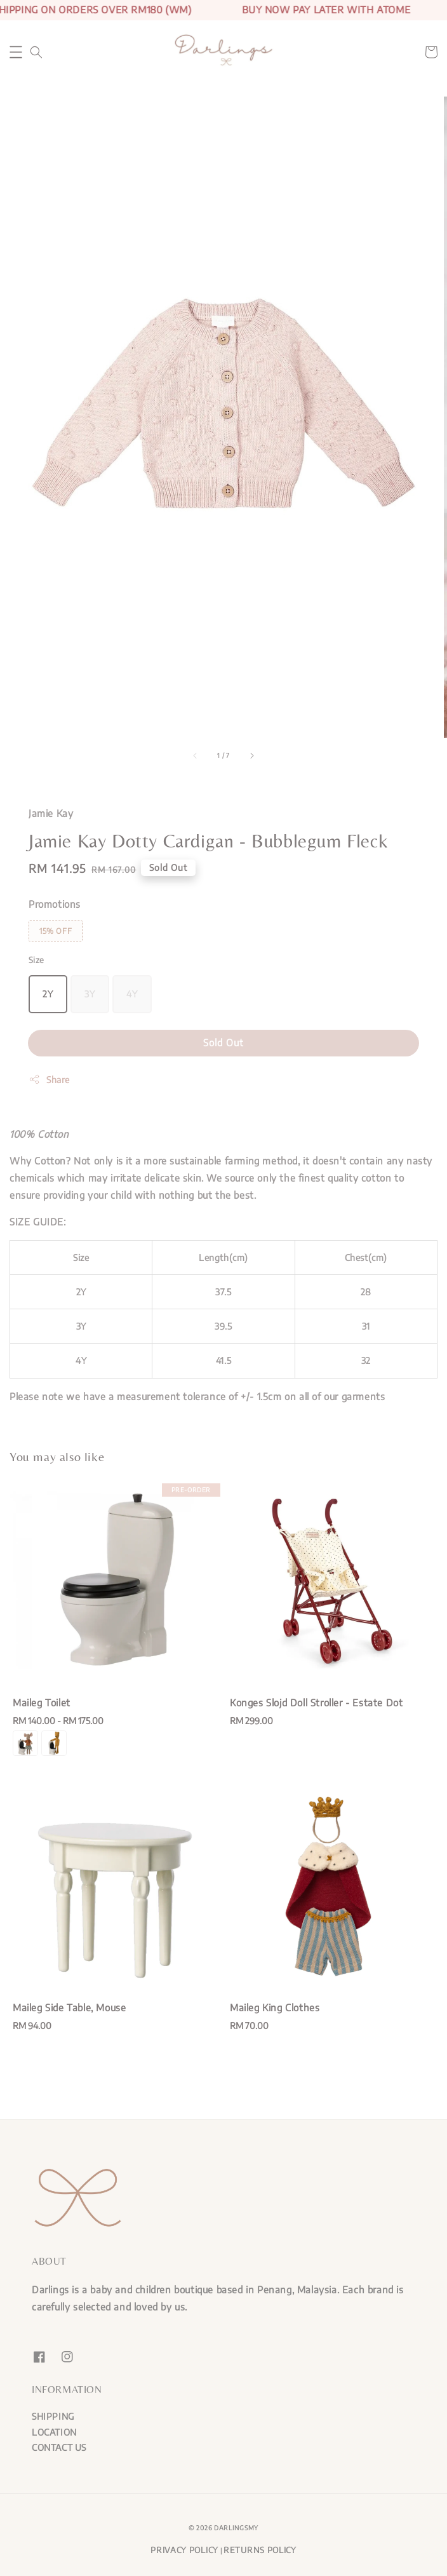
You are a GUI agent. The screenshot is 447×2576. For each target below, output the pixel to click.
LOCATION (54, 2432)
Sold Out (223, 1042)
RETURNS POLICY (260, 2550)
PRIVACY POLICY (184, 2550)
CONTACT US (59, 2447)
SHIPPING (53, 2416)
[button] (16, 52)
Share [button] (49, 1079)
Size (36, 960)
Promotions (55, 904)
